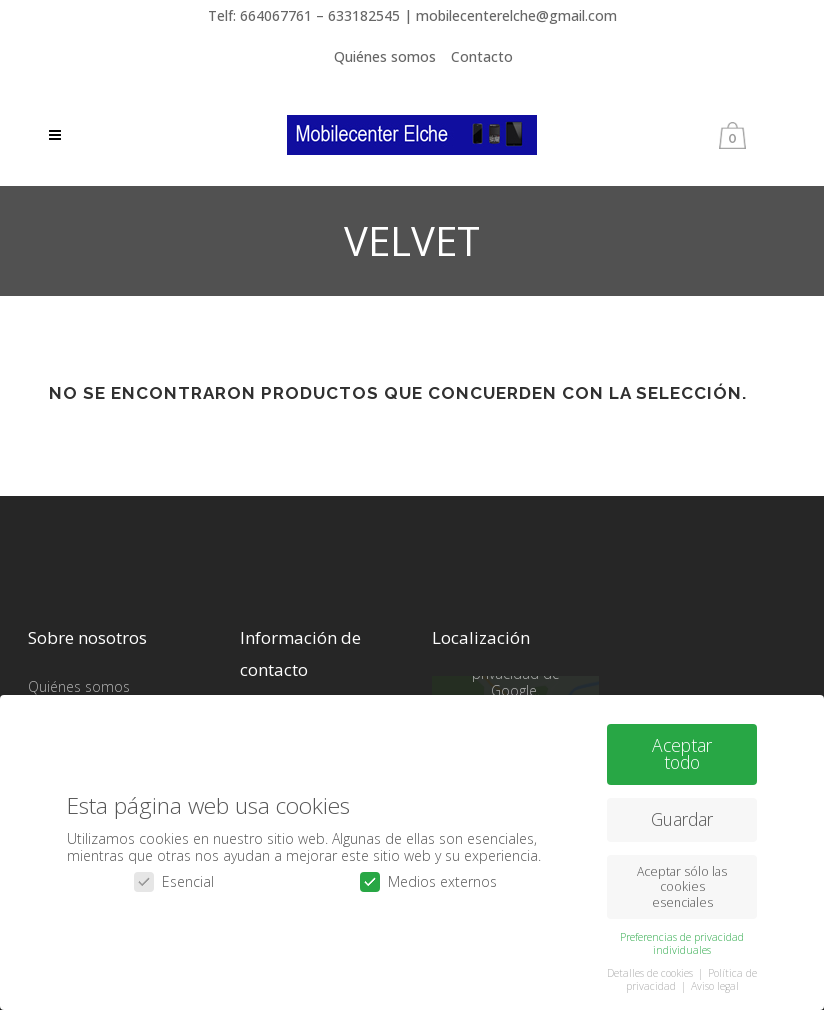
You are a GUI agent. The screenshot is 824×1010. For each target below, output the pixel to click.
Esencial (174, 881)
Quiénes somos (385, 56)
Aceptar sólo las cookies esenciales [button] (682, 887)
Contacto (482, 56)
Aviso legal (715, 985)
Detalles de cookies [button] (651, 972)
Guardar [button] (682, 819)
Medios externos (428, 881)
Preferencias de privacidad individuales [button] (682, 942)
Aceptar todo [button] (682, 753)
